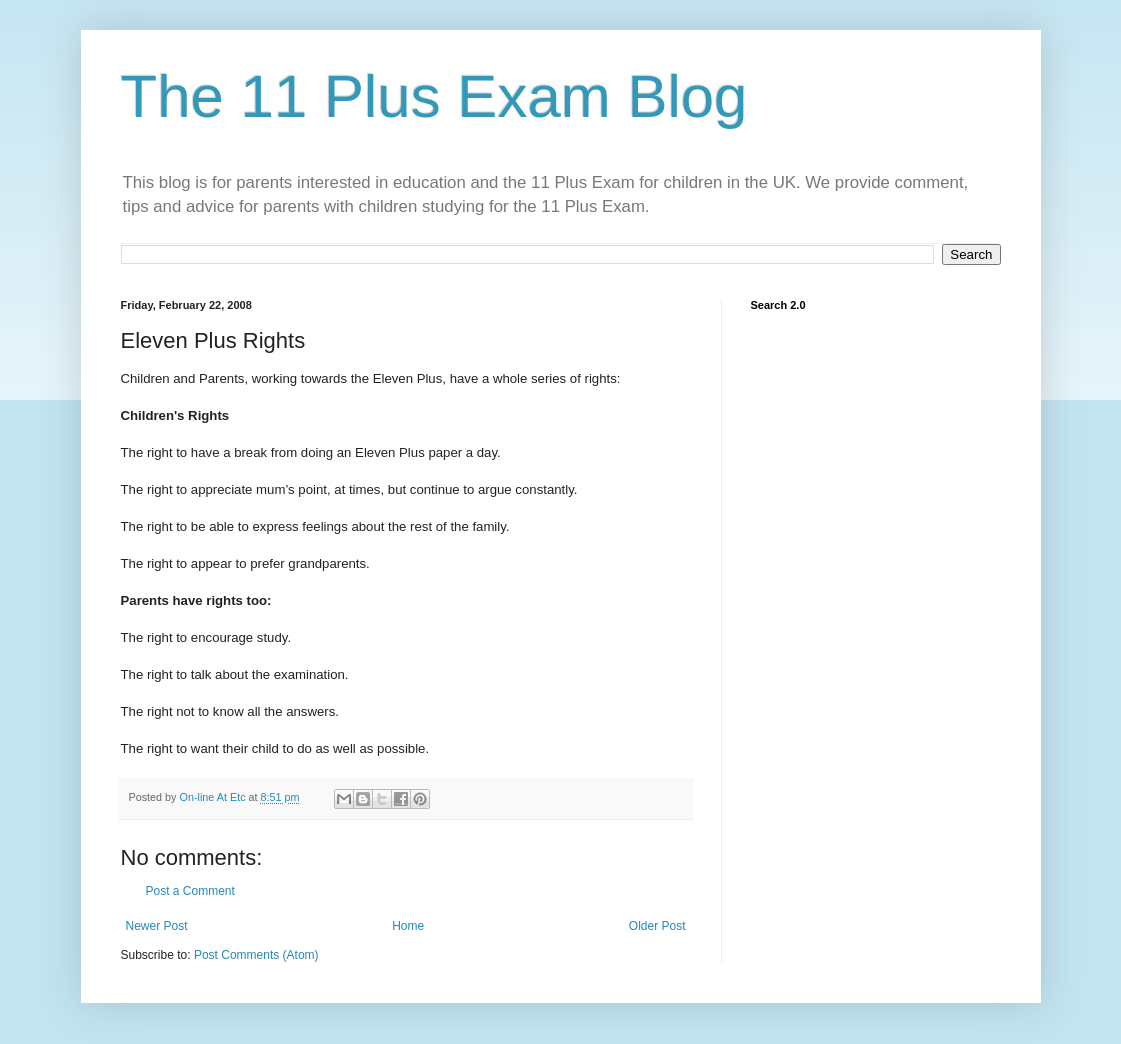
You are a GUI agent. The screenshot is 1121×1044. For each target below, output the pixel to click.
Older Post (657, 926)
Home (408, 926)
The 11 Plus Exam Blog (434, 96)
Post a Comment (190, 891)
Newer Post (157, 926)
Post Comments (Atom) (256, 955)
